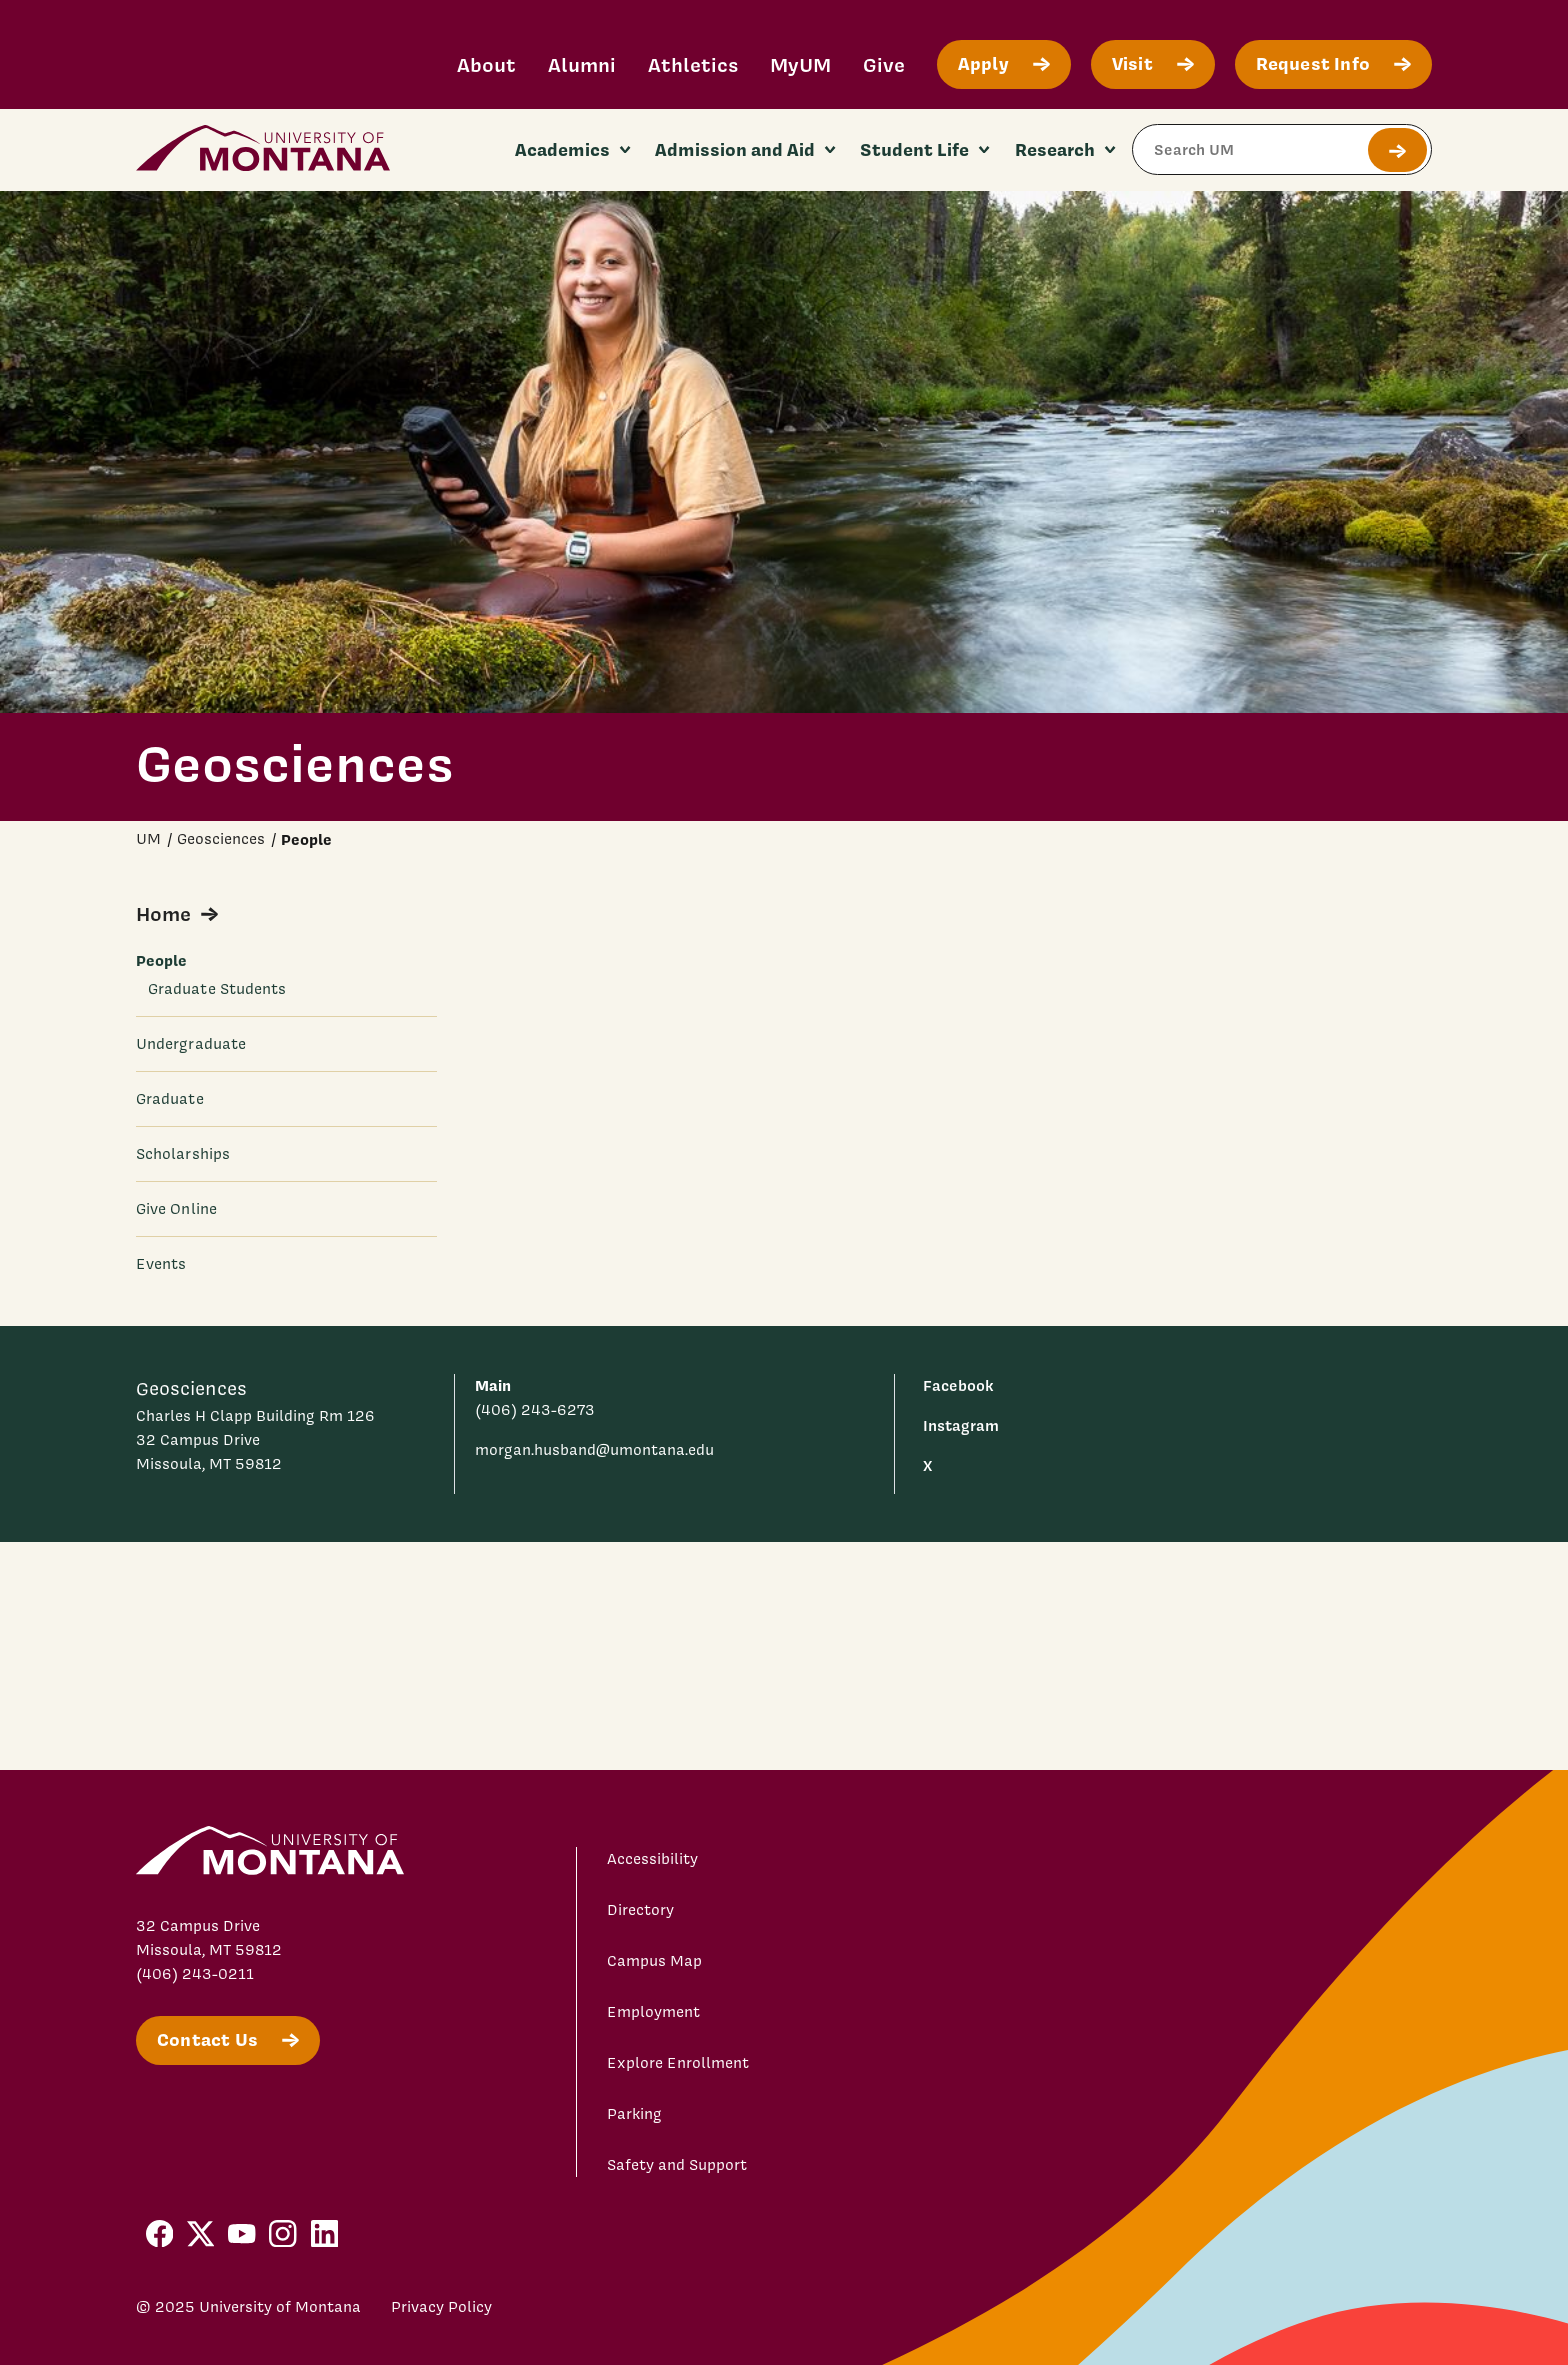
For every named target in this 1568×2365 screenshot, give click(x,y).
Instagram (961, 1425)
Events (161, 1264)
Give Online (176, 1209)
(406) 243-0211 (195, 1974)
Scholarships (183, 1154)
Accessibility (652, 1859)
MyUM (800, 64)
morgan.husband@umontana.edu (594, 1450)
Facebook (958, 1385)
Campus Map (654, 1961)
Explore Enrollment (678, 2063)
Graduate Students (217, 989)
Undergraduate (191, 1044)
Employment (653, 2012)
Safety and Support (677, 2165)
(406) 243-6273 (535, 1410)
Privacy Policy (441, 2307)
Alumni (582, 64)
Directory (640, 1910)
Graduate (170, 1099)
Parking (634, 2114)
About (486, 64)
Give (884, 64)
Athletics (693, 64)
